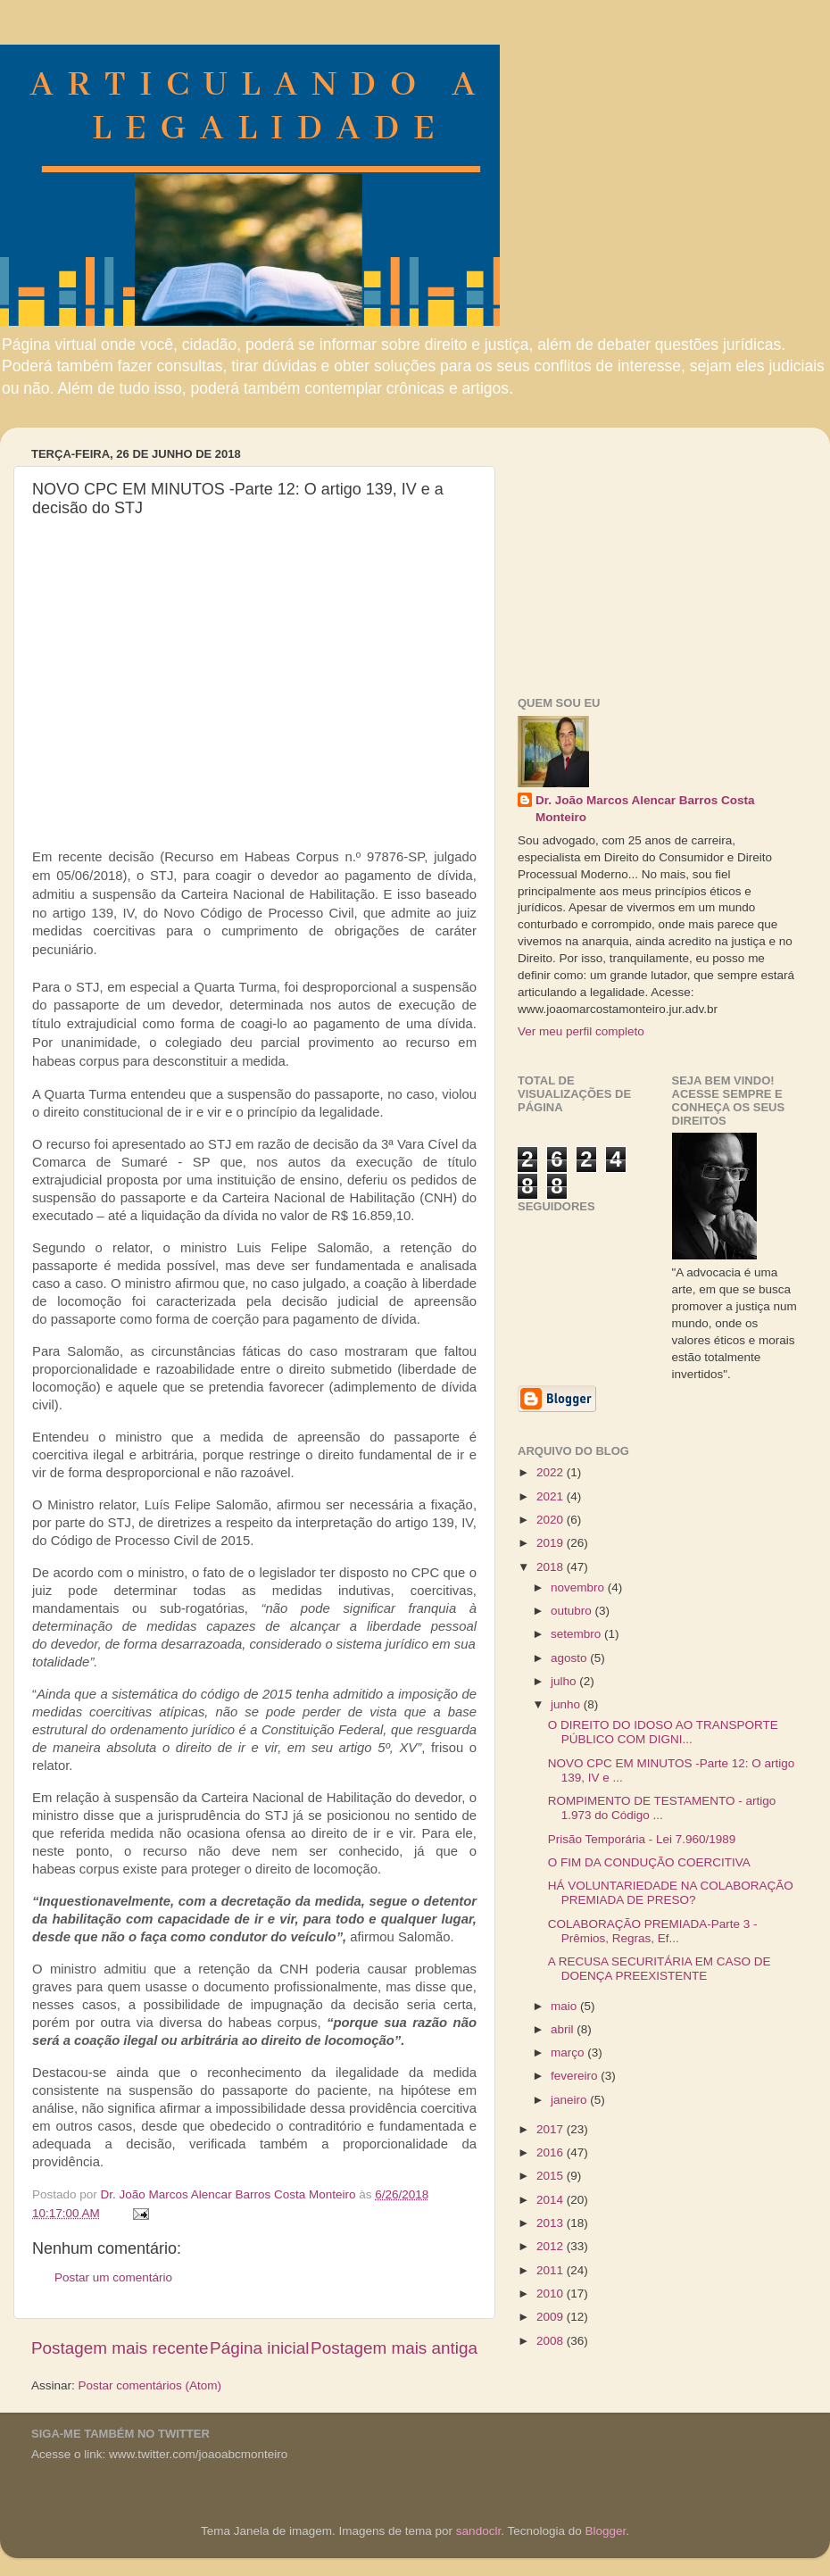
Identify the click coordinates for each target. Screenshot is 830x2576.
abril (564, 2029)
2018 (551, 1567)
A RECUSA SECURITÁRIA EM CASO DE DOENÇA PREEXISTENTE (659, 1968)
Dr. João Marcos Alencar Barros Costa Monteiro (645, 809)
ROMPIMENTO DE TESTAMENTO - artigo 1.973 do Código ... (662, 1808)
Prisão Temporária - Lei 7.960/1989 (642, 1839)
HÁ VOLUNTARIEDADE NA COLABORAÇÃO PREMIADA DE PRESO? (670, 1893)
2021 (551, 1496)
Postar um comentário (113, 2277)
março (569, 2052)
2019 (551, 1543)
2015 (551, 2175)
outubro (573, 1610)
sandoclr (478, 2531)
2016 (551, 2152)
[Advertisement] (651, 552)
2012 (551, 2246)
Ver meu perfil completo (581, 1031)
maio (565, 2006)
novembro (579, 1587)
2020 (551, 1519)
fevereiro (576, 2075)
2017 (551, 2129)
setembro (577, 1634)
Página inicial (259, 2348)
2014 (551, 2199)
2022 (551, 1472)
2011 (551, 2270)
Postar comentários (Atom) (150, 2385)
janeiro (570, 2100)
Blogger (605, 2531)
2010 (551, 2293)
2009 (551, 2316)
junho (567, 1704)
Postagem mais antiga (394, 2348)
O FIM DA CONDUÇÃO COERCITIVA (649, 1862)
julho (565, 1681)
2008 (551, 2340)
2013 (551, 2223)
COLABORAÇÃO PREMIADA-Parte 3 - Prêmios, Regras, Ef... (653, 1931)
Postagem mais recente (119, 2348)
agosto (570, 1658)
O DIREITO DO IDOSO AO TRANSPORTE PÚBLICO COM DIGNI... (663, 1732)
